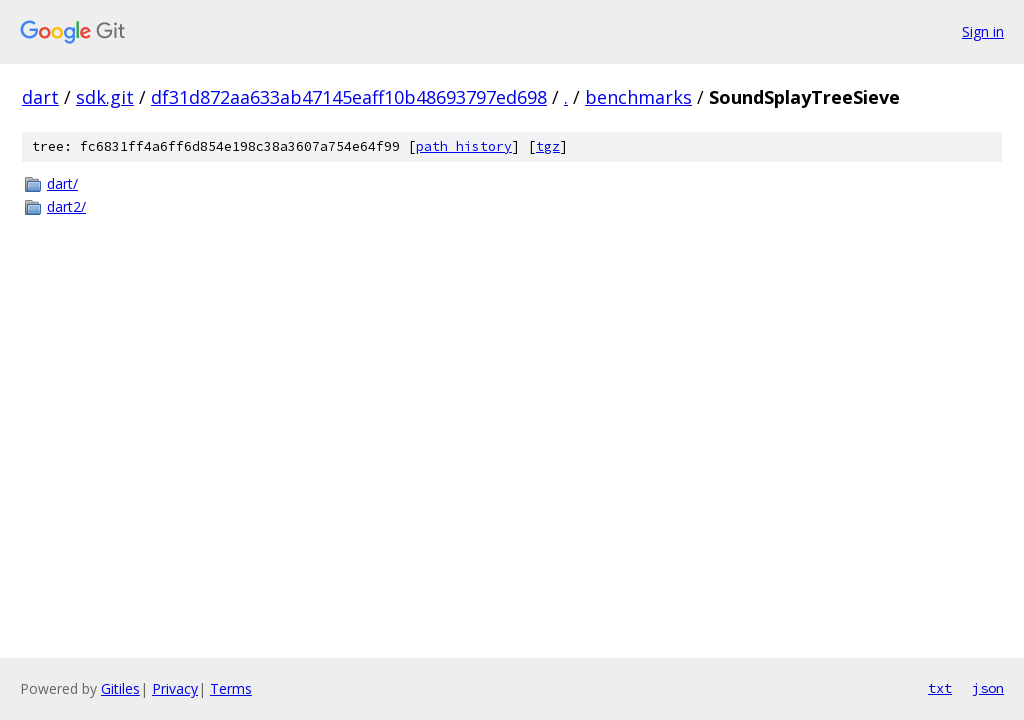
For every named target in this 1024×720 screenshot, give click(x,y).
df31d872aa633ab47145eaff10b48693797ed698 (349, 97)
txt (940, 688)
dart (40, 97)
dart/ (62, 183)
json (988, 688)
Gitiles (120, 688)
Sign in (983, 31)
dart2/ (66, 206)
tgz (548, 146)
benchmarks (638, 97)
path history (464, 146)
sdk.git (105, 97)
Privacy (175, 688)
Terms (231, 688)
